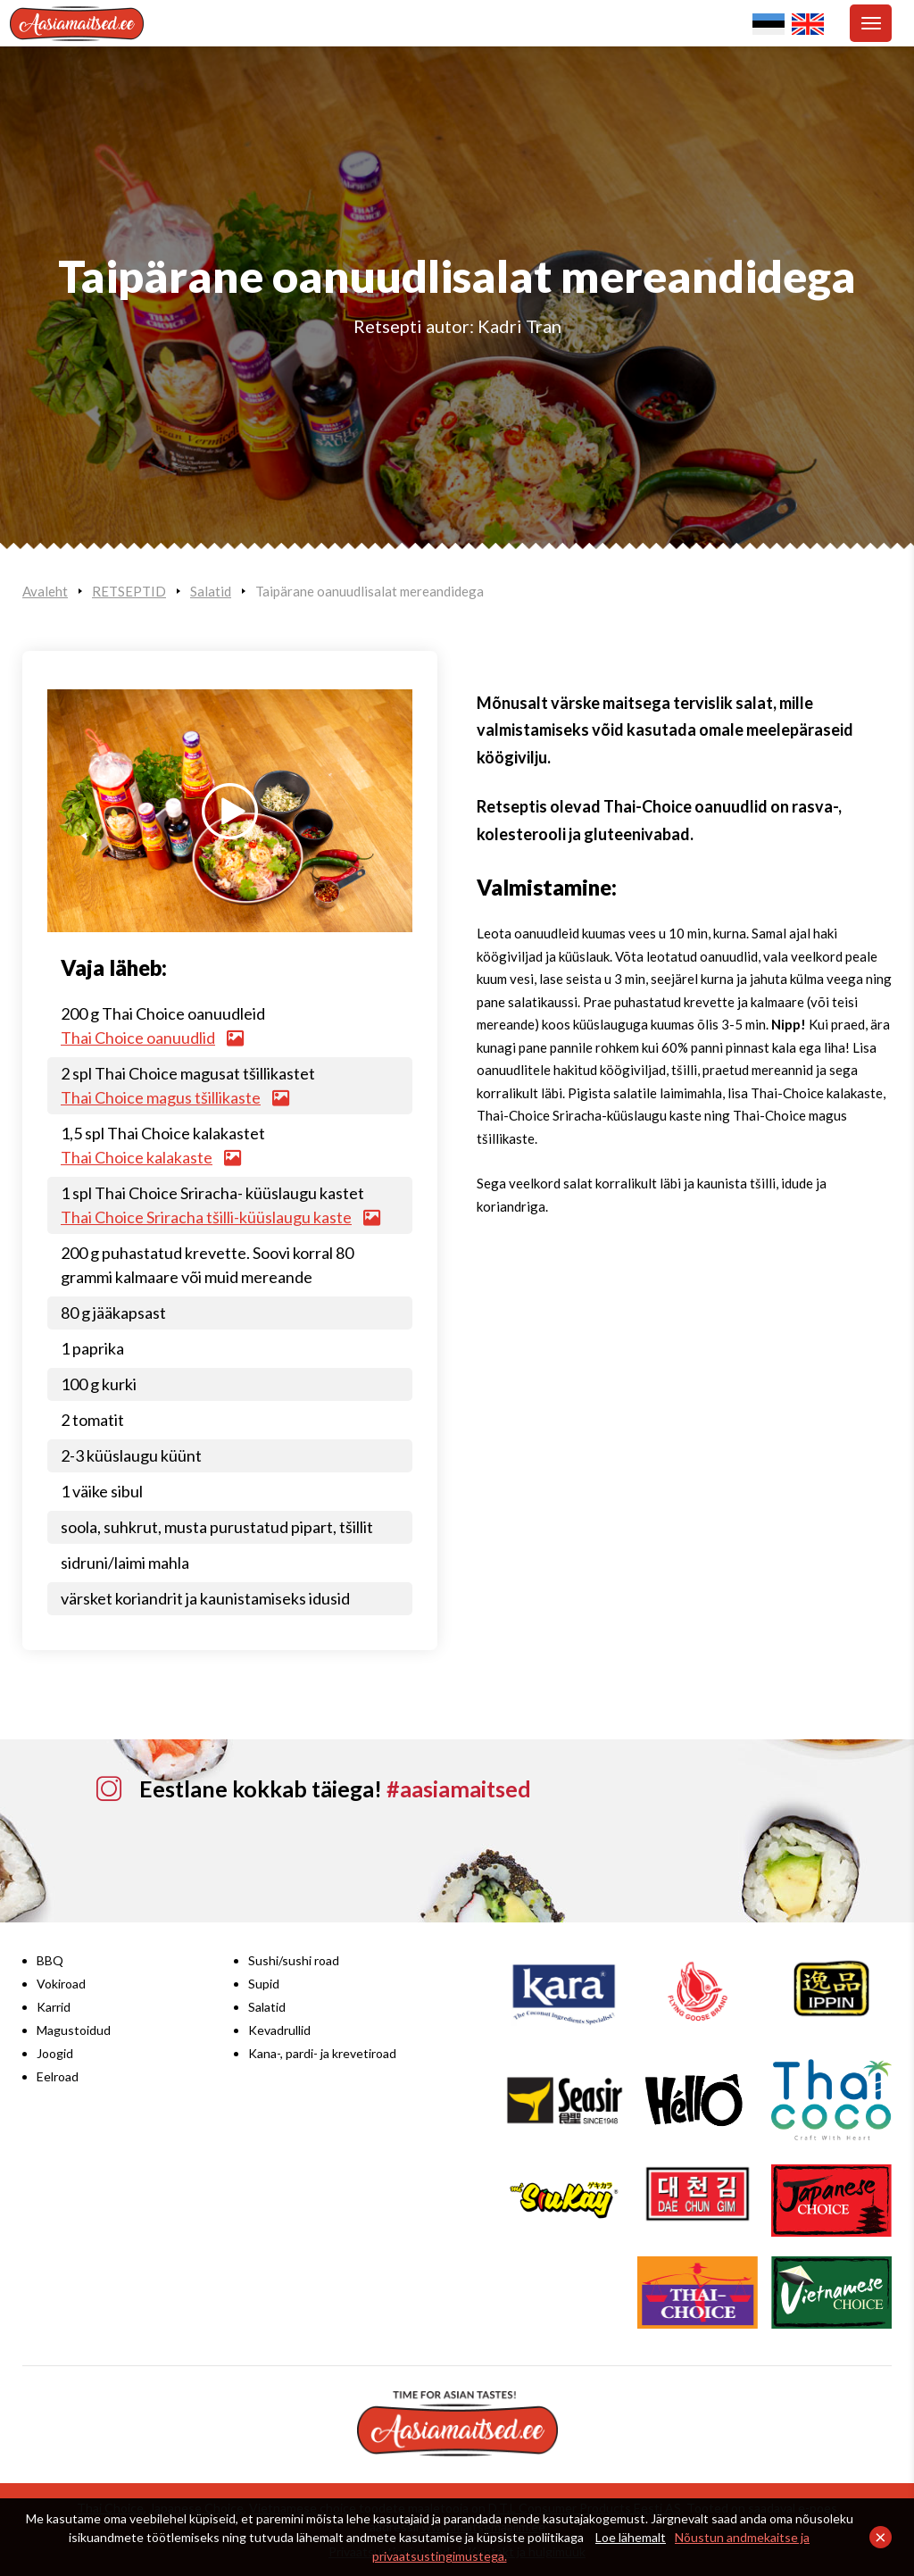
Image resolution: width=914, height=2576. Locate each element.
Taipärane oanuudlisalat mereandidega (369, 591)
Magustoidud (74, 2030)
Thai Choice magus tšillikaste (174, 1097)
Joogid (55, 2053)
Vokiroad (61, 1983)
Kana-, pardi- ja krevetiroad (322, 2053)
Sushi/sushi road (293, 1960)
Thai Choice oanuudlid (152, 1037)
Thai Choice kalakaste (150, 1157)
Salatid (210, 591)
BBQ (50, 1960)
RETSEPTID (129, 591)
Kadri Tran (519, 326)
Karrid (54, 2006)
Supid (263, 1983)
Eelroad (58, 2076)
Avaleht (45, 591)
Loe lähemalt (630, 2537)
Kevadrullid (279, 2030)
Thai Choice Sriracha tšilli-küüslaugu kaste (220, 1217)
